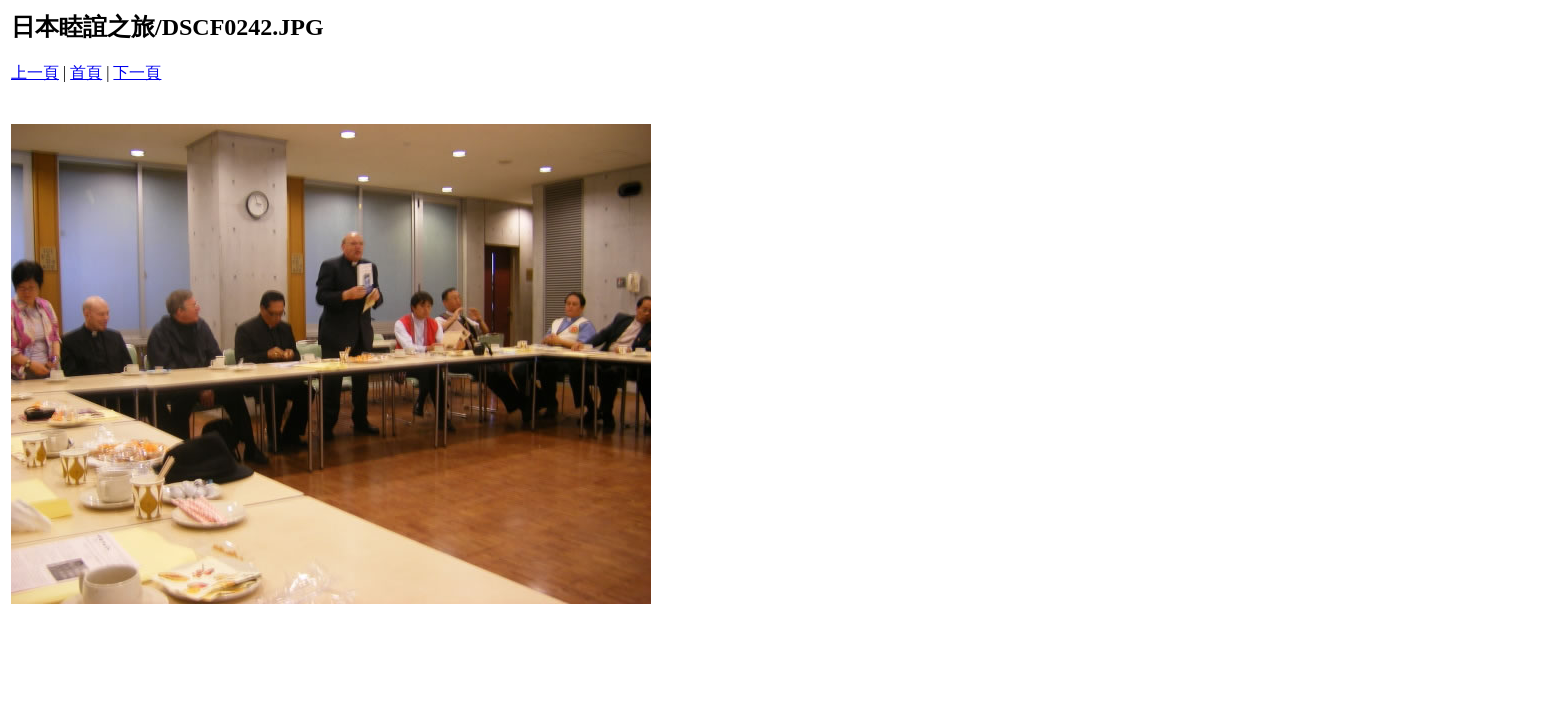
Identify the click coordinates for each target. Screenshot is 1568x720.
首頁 (86, 72)
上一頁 (35, 72)
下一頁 (137, 72)
